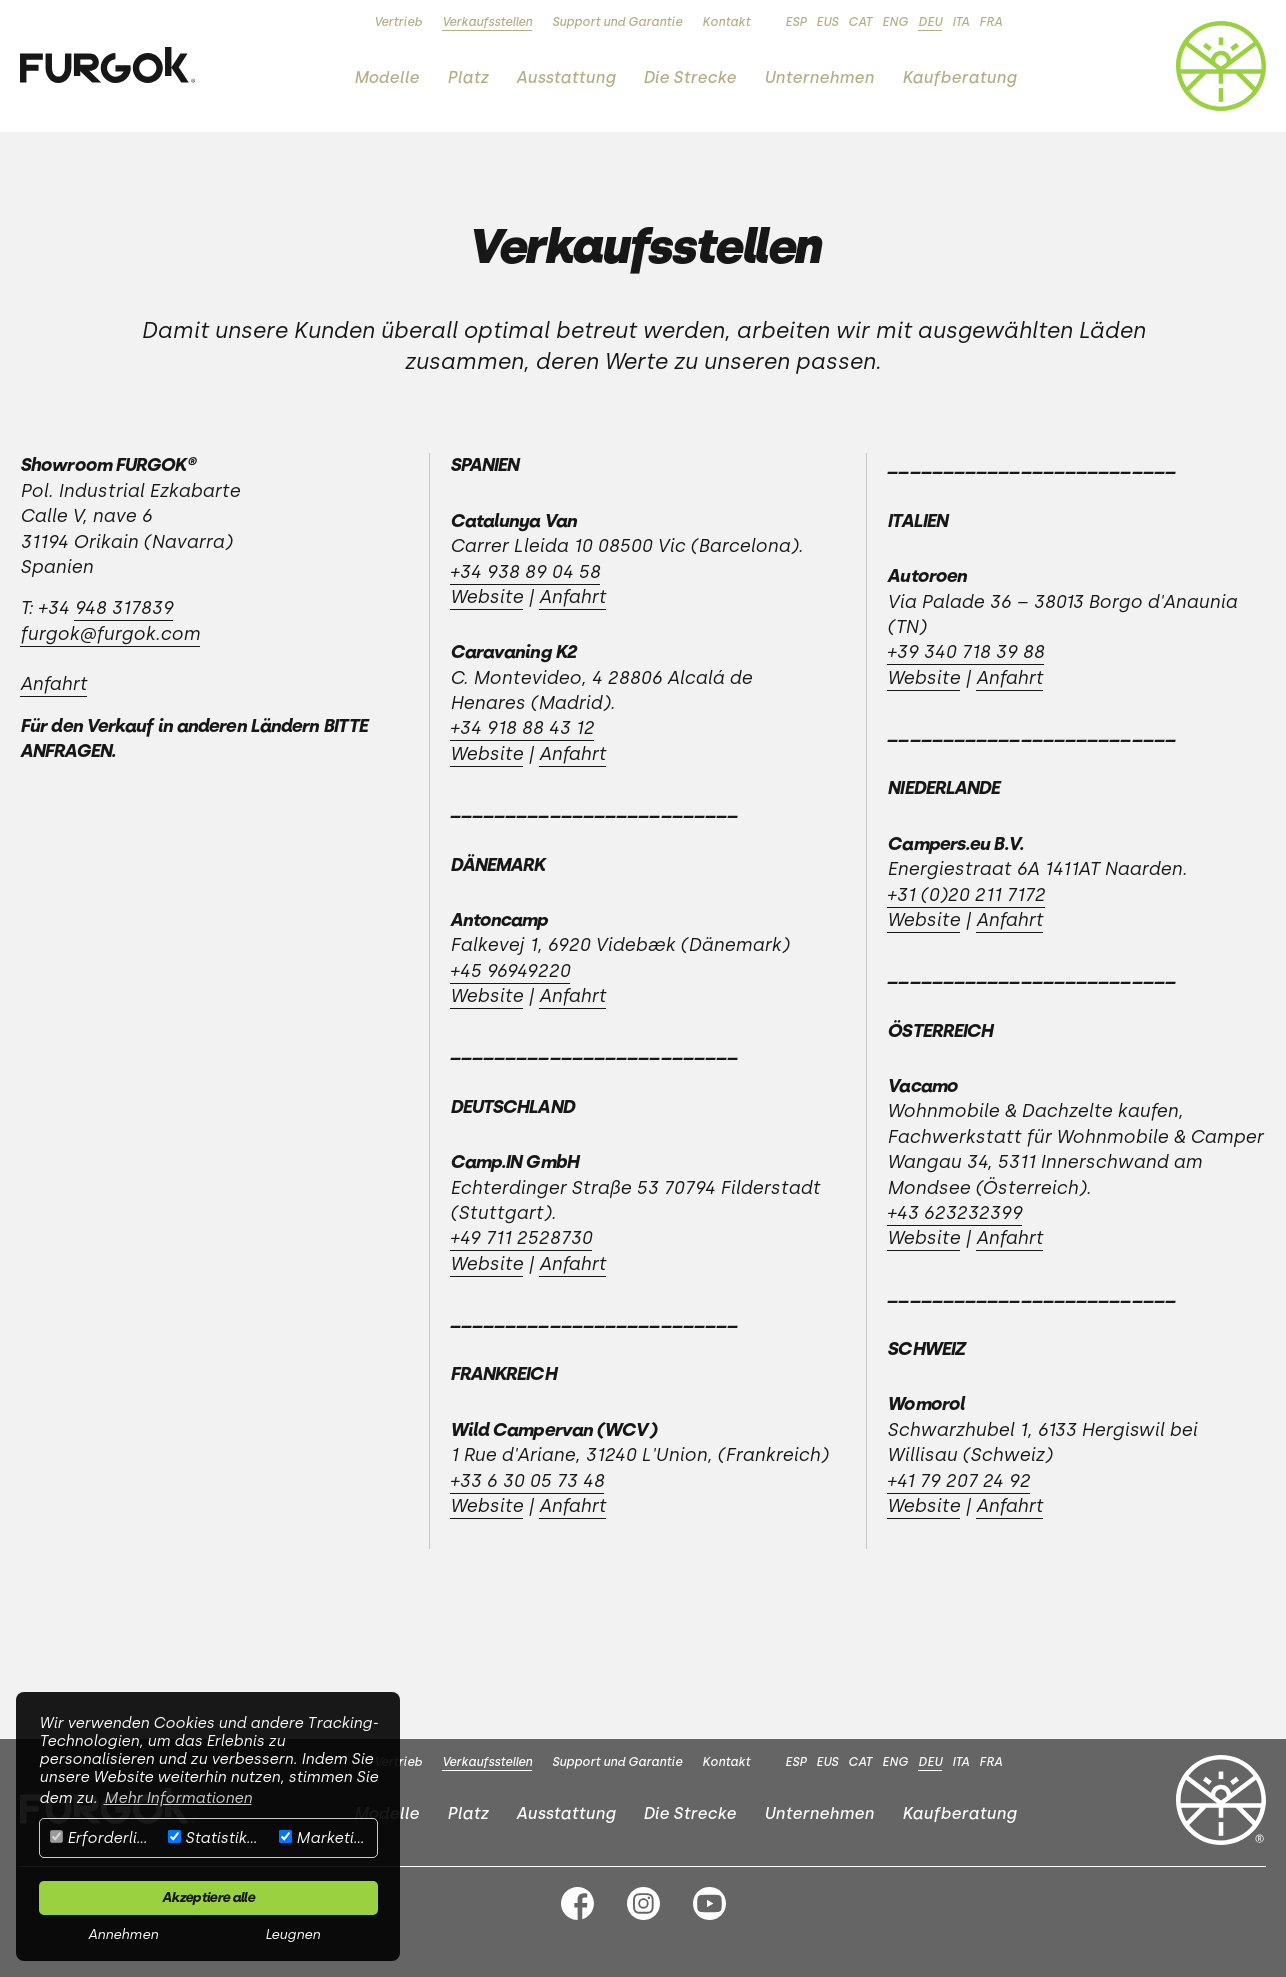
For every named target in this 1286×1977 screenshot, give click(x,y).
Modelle (386, 77)
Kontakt (726, 22)
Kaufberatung (959, 77)
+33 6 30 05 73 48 (527, 1481)
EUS (827, 22)
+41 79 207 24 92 (958, 1481)
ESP (795, 22)
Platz (467, 77)
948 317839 (123, 608)
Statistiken (216, 1838)
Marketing (325, 1838)
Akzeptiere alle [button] (208, 1897)
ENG (895, 22)
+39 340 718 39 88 (965, 652)
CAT (860, 22)
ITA (960, 22)
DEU (930, 22)
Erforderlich (102, 1838)
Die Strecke (689, 77)
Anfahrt (53, 684)
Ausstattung (565, 77)
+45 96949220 (510, 971)
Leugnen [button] (292, 1934)
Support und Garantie (617, 22)
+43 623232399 (954, 1213)
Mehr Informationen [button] (178, 1798)
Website (486, 597)
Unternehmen (819, 77)
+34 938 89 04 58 (525, 572)
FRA (990, 22)
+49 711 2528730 (521, 1238)
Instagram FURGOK (643, 1903)
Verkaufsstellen (487, 22)
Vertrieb (398, 22)
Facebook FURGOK (577, 1903)
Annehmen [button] (123, 1934)
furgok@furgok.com (110, 634)
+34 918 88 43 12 (522, 728)
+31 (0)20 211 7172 (966, 895)
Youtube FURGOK (709, 1903)
